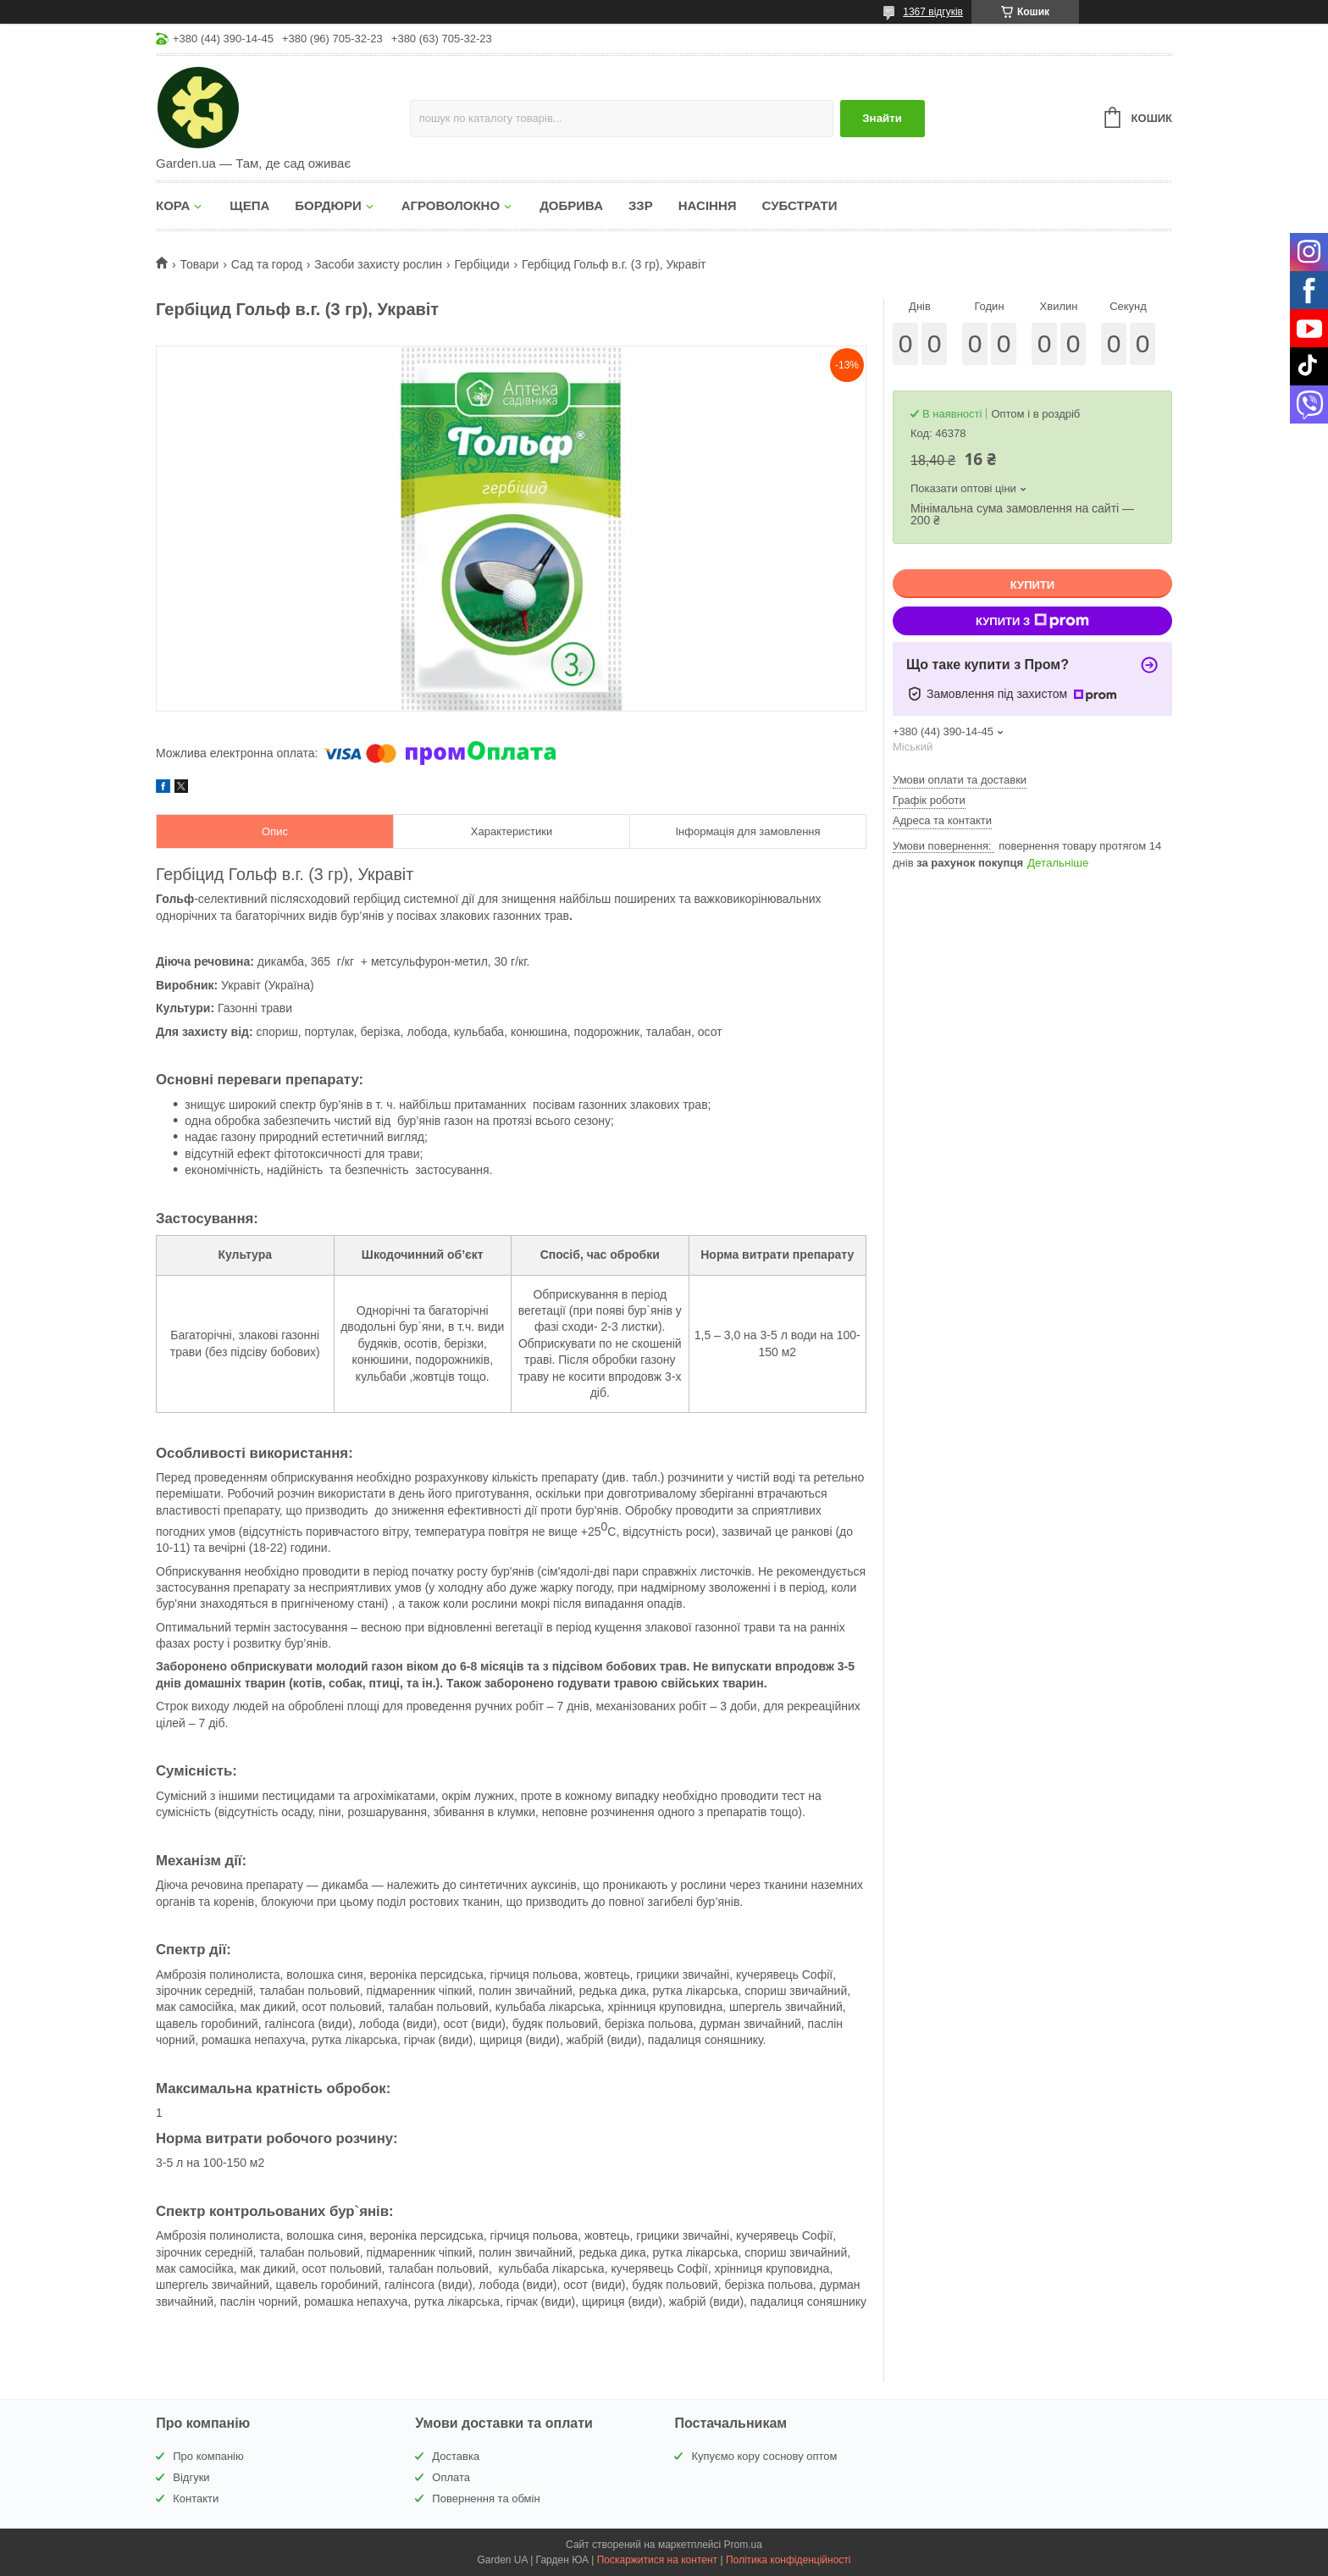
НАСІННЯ (707, 205)
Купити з (1032, 621)
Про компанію (208, 2456)
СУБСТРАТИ (800, 205)
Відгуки (191, 2477)
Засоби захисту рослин (378, 264)
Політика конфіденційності (788, 2560)
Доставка (455, 2456)
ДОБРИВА (571, 205)
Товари (199, 264)
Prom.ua (743, 2545)
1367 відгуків (933, 12)
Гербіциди (481, 264)
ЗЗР (640, 205)
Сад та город (266, 264)
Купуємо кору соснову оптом (764, 2456)
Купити (1032, 585)
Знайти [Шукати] (882, 118)
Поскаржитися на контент (657, 2560)
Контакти (196, 2498)
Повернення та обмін (486, 2498)
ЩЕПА (249, 205)
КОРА (173, 205)
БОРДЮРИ (328, 205)
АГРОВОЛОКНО (450, 205)
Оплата (451, 2477)
